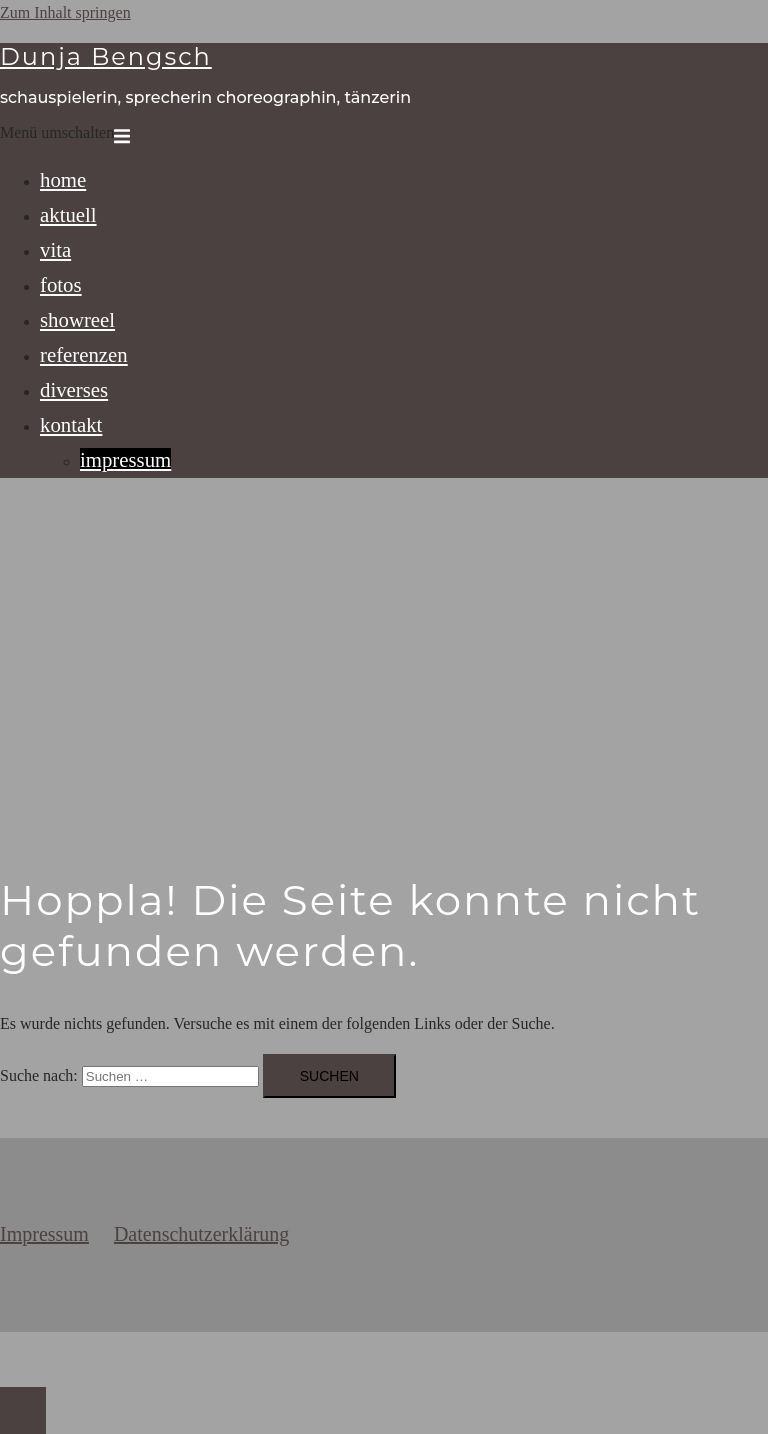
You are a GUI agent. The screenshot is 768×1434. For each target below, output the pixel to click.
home (63, 179)
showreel (77, 319)
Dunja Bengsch (106, 56)
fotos (61, 284)
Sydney (319, 1364)
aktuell (68, 214)
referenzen (84, 354)
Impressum (44, 1234)
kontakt (71, 424)
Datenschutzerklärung (201, 1234)
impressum (125, 459)
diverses (74, 389)
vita (55, 249)
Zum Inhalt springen (65, 12)
